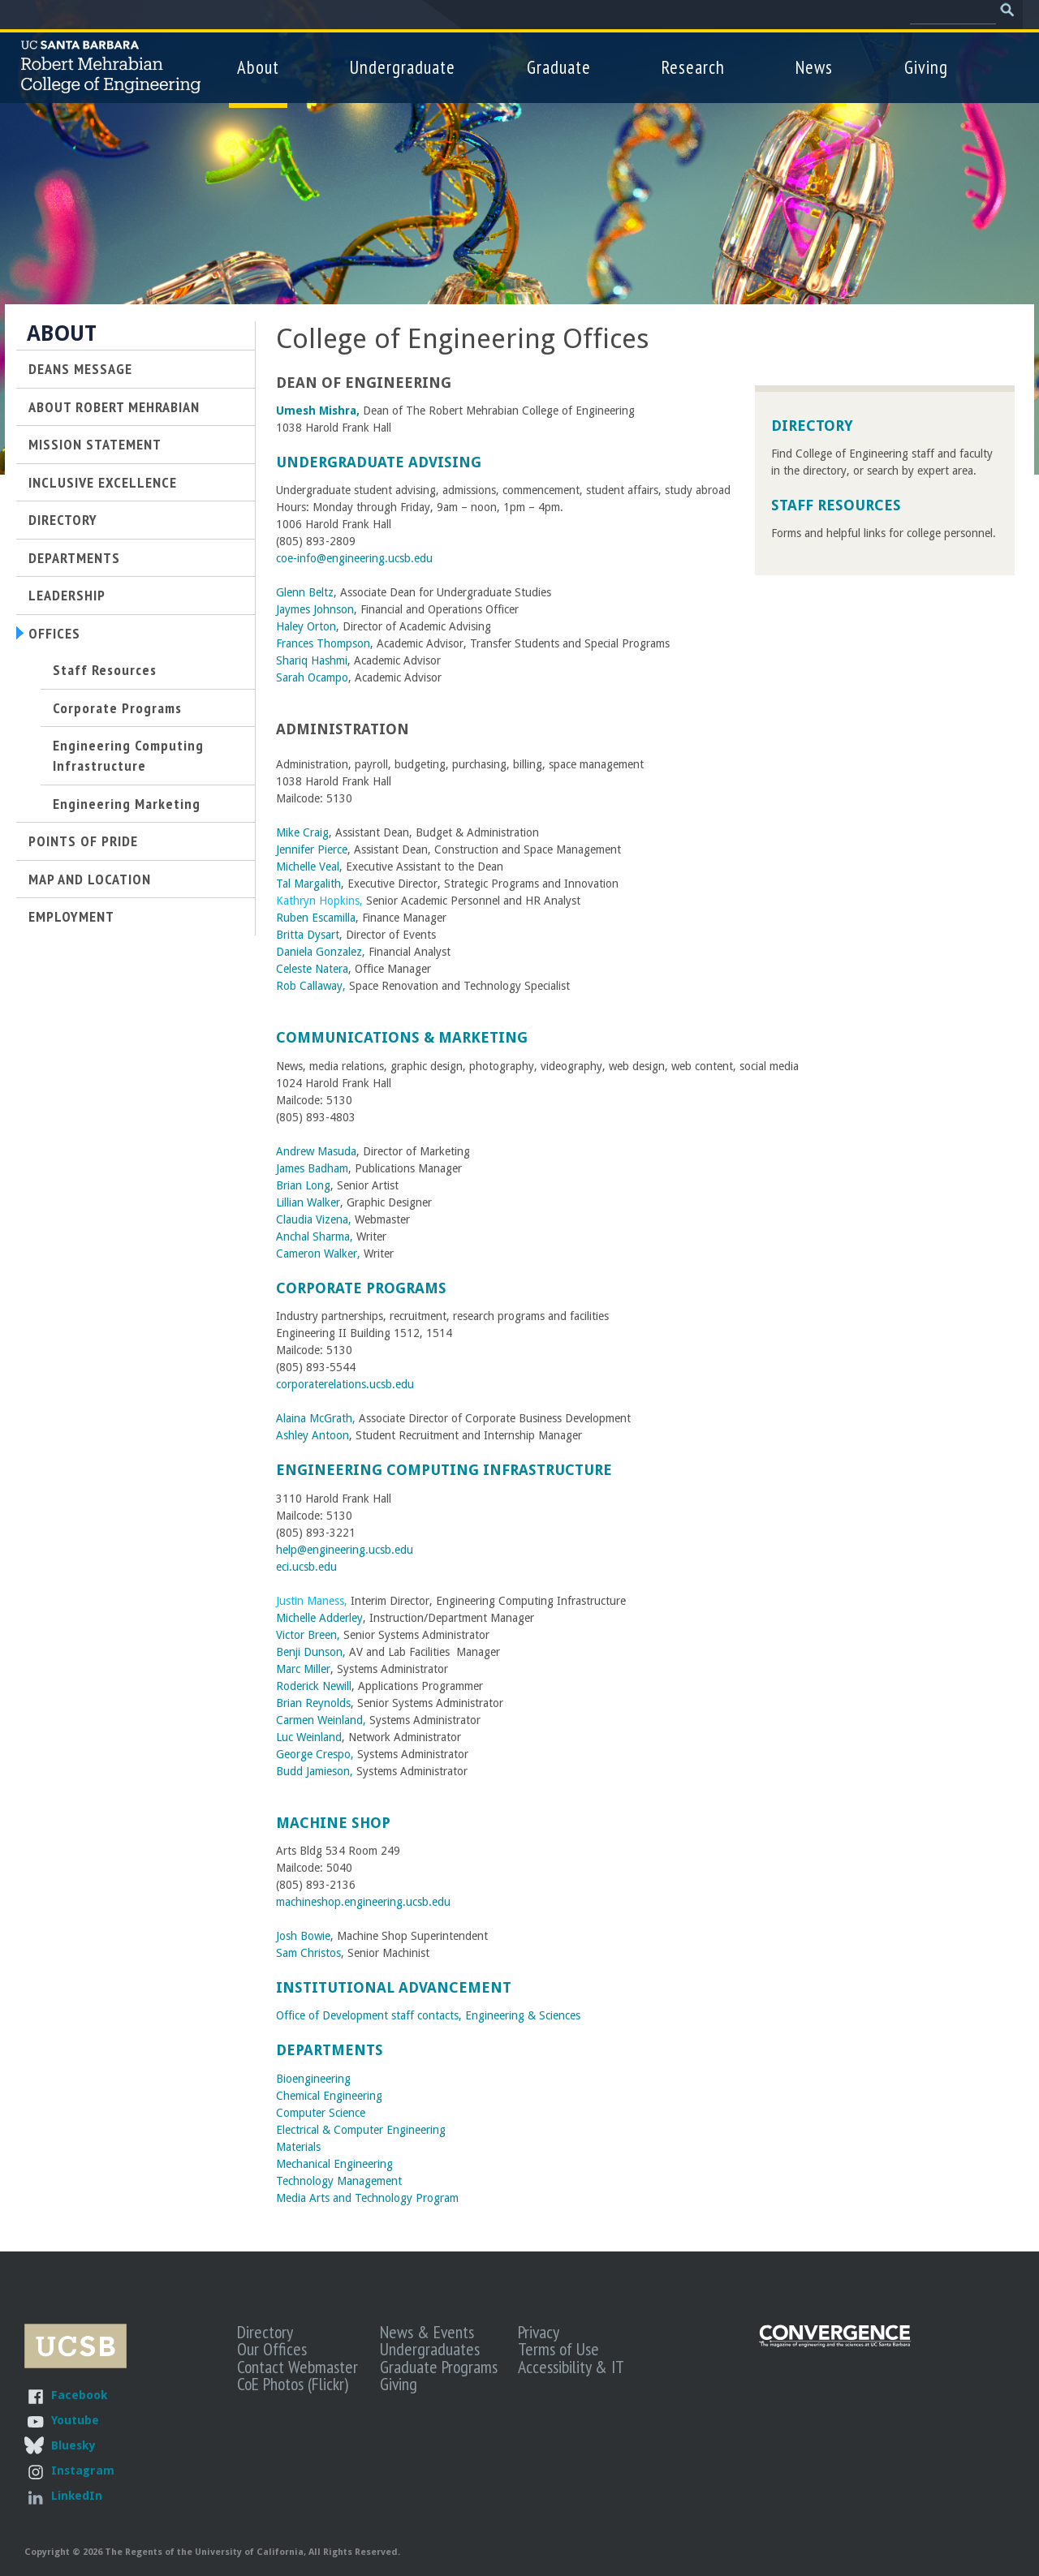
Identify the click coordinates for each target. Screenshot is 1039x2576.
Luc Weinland (309, 1737)
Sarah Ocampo (312, 677)
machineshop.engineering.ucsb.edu (363, 1901)
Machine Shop (333, 1822)
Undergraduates (430, 2348)
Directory (812, 425)
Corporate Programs (361, 1288)
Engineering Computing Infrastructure (444, 1469)
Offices (54, 633)
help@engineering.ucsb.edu (344, 1549)
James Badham (312, 1168)
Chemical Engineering (329, 2095)
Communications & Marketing (402, 1037)
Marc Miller (303, 1668)
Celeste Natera (312, 968)
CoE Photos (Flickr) (292, 2383)
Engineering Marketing (126, 803)
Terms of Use (558, 2348)
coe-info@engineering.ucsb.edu (354, 558)
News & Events (427, 2331)
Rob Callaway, (312, 985)
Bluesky (73, 2445)
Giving (926, 67)
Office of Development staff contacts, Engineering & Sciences (428, 2015)
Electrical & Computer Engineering (361, 2129)
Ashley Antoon (312, 1435)
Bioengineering (313, 2078)
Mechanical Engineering (334, 2163)
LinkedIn (76, 2495)
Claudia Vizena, (315, 1219)
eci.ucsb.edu (306, 1566)
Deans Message (80, 368)
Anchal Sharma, (314, 1236)
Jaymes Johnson (315, 609)
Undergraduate (402, 67)
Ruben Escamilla (316, 917)
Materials (298, 2146)
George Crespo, (315, 1754)
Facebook (79, 2395)
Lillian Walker (308, 1202)
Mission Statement (95, 444)
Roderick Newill (313, 1685)
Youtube (75, 2420)
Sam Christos (308, 1952)
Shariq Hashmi (311, 660)
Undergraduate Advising (378, 462)
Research (693, 67)
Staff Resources (836, 505)
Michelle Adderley (319, 1617)
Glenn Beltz (305, 592)
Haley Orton (306, 626)
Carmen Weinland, (321, 1720)
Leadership (67, 594)
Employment (71, 916)
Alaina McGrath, (316, 1418)
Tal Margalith (308, 883)
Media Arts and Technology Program (367, 2197)
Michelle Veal (307, 866)
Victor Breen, (308, 1634)
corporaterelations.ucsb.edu (345, 1384)
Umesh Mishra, (318, 410)
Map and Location (89, 878)
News (814, 67)
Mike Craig (302, 832)
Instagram (82, 2470)
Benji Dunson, (312, 1651)
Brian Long (303, 1185)
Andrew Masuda (316, 1151)
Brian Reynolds (313, 1703)
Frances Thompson (323, 643)
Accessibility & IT (571, 2366)
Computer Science (320, 2112)
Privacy (538, 2331)
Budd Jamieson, (316, 1771)
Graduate (559, 67)
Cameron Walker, (318, 1253)
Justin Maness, (311, 1600)
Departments (329, 2049)
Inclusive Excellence (102, 482)
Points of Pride (83, 840)
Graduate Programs (439, 2366)
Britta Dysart (307, 934)
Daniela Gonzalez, (320, 951)
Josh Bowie (303, 1935)
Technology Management (340, 2180)
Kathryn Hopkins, (319, 900)
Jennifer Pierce (311, 849)
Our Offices (272, 2348)
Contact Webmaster (297, 2366)
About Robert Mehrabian (114, 406)
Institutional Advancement (393, 1987)
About (258, 67)
